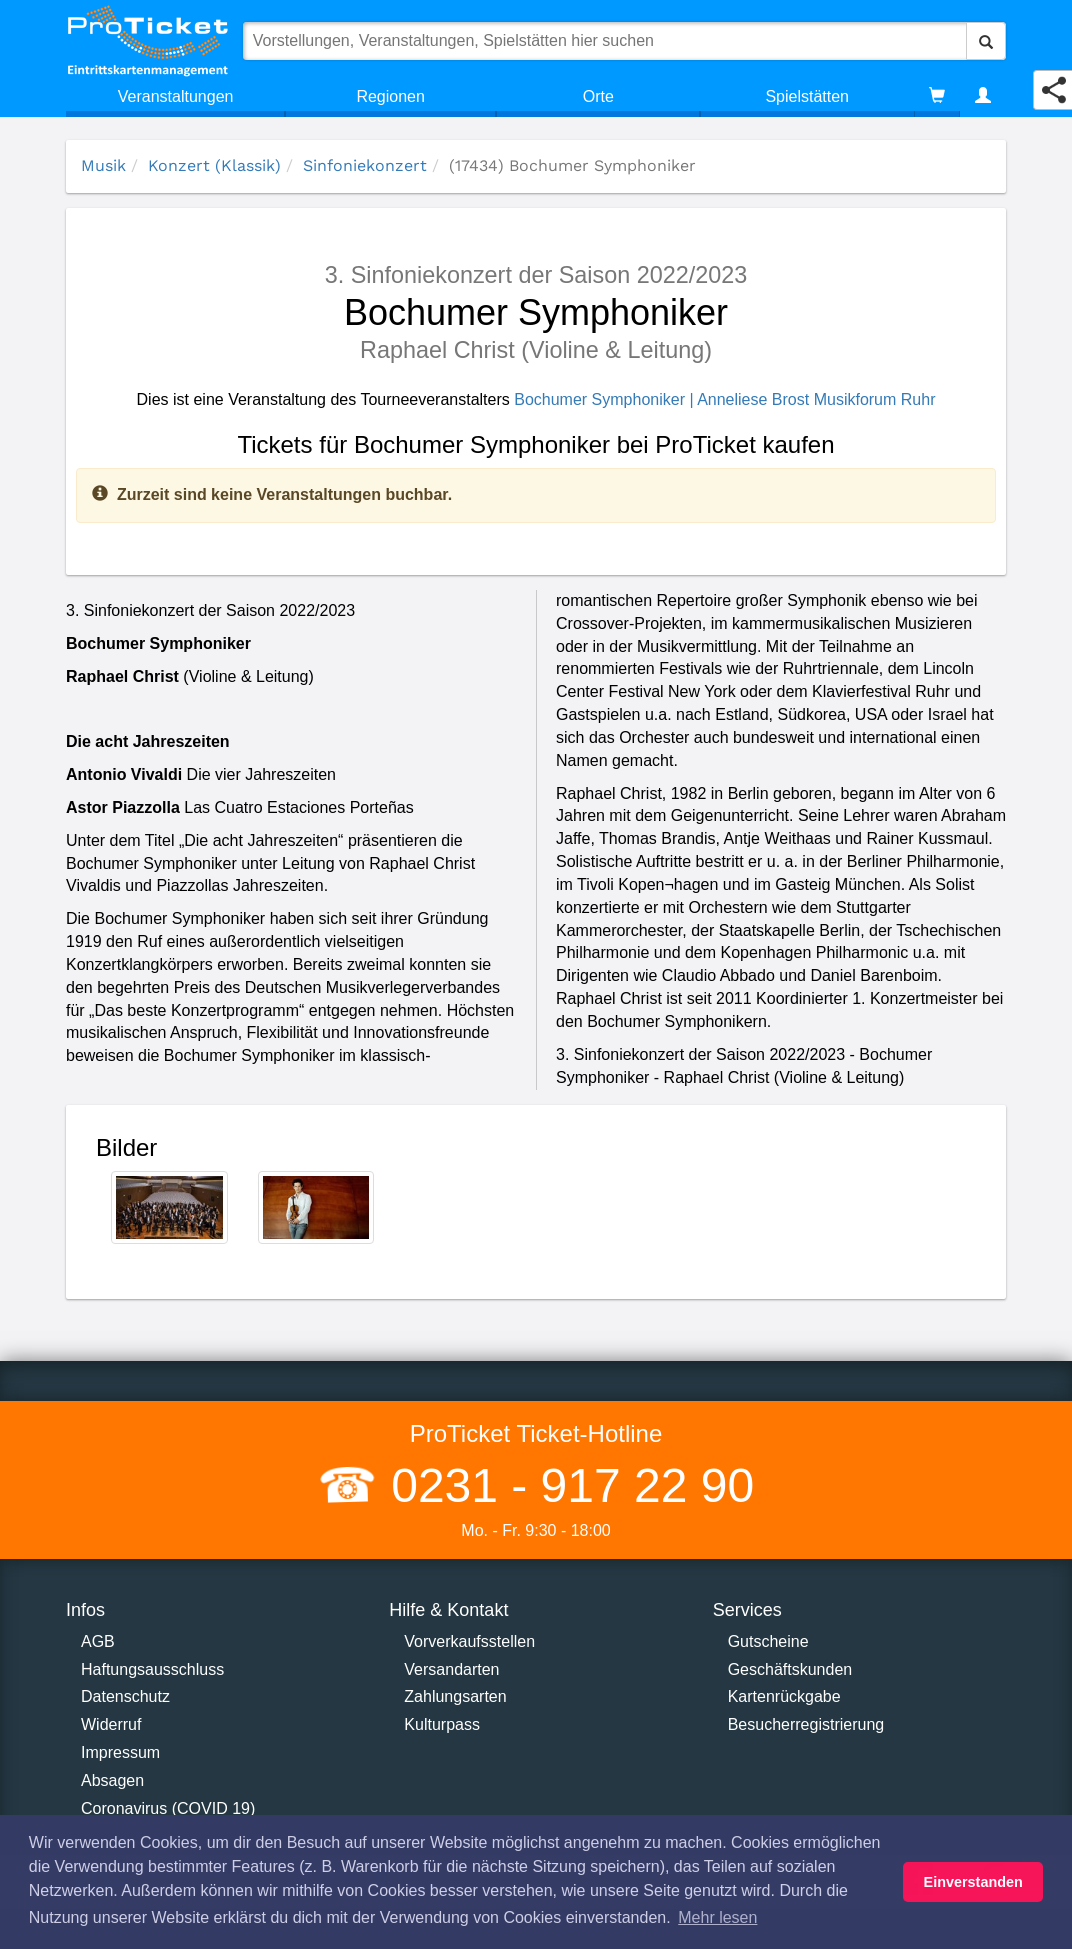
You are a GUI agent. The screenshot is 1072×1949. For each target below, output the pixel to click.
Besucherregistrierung (806, 1724)
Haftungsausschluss (152, 1669)
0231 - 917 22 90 (566, 1485)
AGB (98, 1641)
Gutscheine (768, 1641)
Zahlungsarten (455, 1696)
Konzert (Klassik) (214, 165)
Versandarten (451, 1669)
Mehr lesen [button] (717, 1917)
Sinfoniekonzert (365, 165)
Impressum (120, 1752)
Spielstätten (807, 96)
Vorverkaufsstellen (469, 1641)
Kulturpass (442, 1724)
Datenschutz (125, 1696)
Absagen (112, 1780)
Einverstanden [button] (973, 1882)
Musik (103, 165)
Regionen (390, 96)
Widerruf (111, 1724)
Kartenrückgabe (784, 1696)
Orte (598, 96)
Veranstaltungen (176, 96)
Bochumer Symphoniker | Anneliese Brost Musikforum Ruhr (724, 399)
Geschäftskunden (790, 1669)
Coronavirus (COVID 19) (168, 1808)
